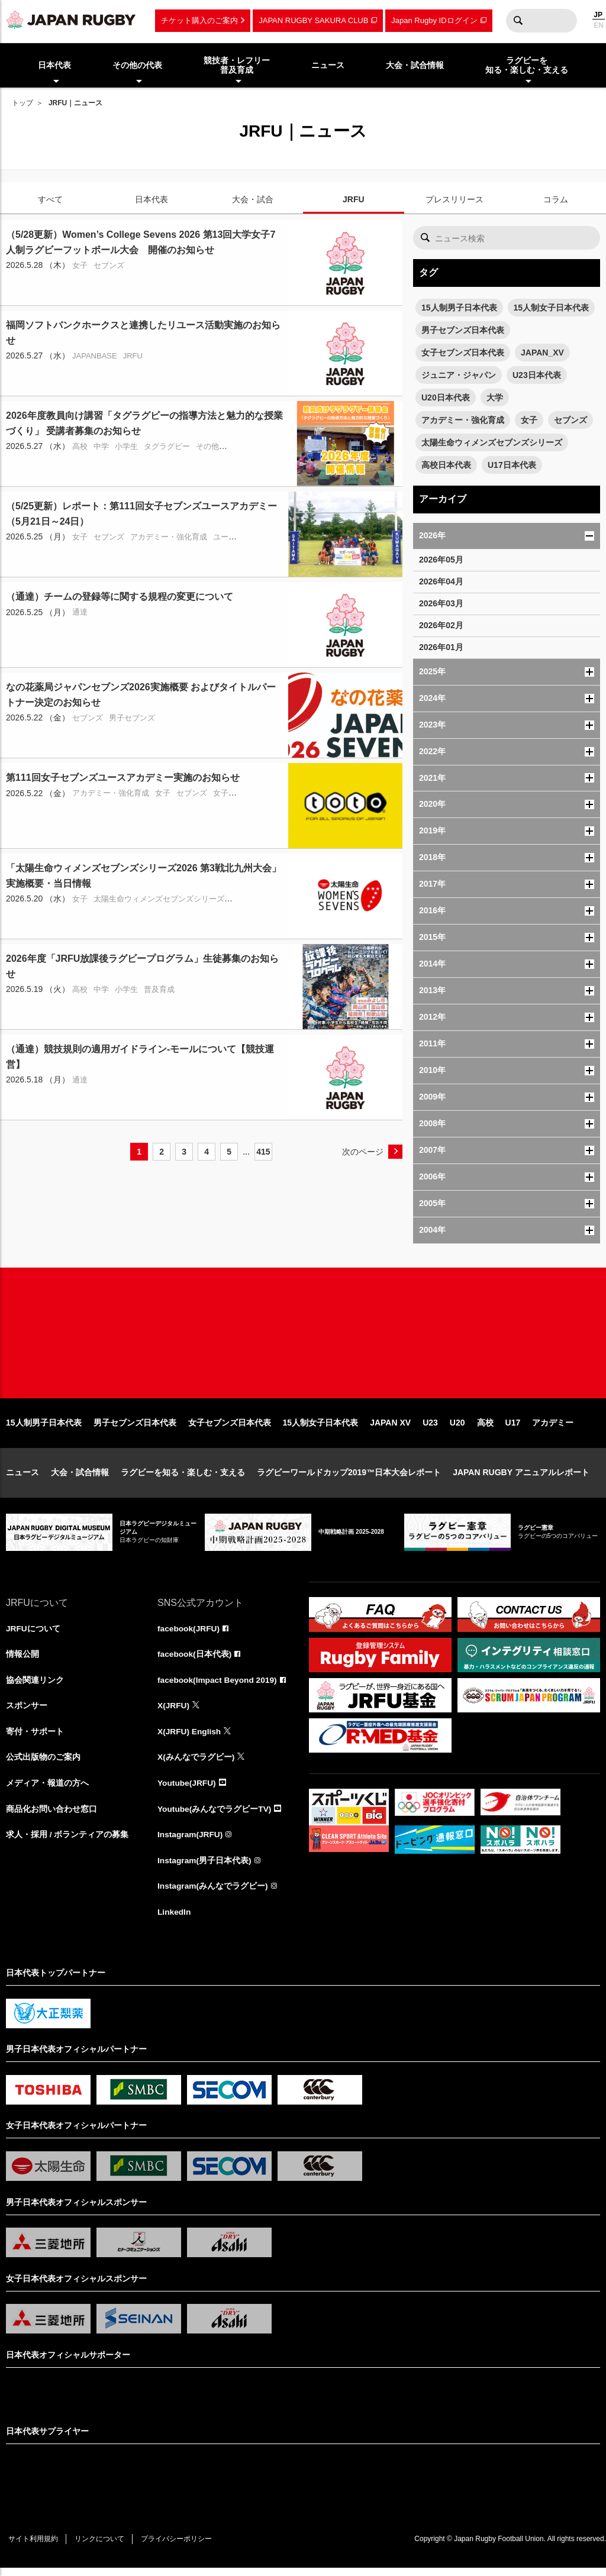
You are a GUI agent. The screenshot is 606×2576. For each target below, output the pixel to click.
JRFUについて (33, 1633)
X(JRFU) (173, 1712)
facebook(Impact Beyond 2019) (218, 1686)
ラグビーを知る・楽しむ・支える (183, 1477)
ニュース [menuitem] (327, 65)
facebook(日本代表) (195, 1659)
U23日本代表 (536, 375)
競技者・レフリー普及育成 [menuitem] (237, 65)
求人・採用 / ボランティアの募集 (67, 1842)
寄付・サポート (35, 1738)
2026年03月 (441, 603)
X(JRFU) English (190, 1738)
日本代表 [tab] (151, 199)
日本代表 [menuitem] (54, 65)
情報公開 (22, 1659)
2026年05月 (441, 559)
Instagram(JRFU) (190, 1842)
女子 (529, 420)
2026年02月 (441, 625)
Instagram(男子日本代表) (204, 1868)
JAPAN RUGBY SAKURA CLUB (313, 20)
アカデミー (552, 1428)
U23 (430, 1428)
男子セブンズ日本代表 (462, 330)
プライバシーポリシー (180, 2547)
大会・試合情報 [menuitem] (415, 65)
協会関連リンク (35, 1686)
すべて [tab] (50, 199)
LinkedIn (174, 1920)
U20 (457, 1428)
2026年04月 (441, 581)
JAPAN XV (390, 1428)
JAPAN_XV (542, 352)
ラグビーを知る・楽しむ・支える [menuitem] (526, 65)
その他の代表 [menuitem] (137, 65)
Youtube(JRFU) (187, 1790)
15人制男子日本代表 (459, 307)
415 (263, 1151)
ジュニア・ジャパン (458, 375)
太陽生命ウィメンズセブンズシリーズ (491, 442)
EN (599, 25)
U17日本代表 (512, 465)
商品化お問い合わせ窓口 (51, 1816)
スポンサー (26, 1712)
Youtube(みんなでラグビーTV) (214, 1816)
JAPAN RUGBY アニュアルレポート (521, 1477)
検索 (518, 21)
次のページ (362, 1151)
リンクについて (102, 2547)
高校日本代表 (446, 465)
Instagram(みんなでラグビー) (213, 1894)
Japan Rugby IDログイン (434, 20)
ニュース (22, 1477)
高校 (485, 1428)
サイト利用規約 (34, 2547)
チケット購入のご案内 (199, 20)
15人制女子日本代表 (551, 307)
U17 (513, 1428)
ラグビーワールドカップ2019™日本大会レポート (349, 1477)
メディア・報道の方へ (47, 1790)
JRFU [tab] (354, 199)
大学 (494, 397)
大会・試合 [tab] (252, 199)
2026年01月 (441, 647)
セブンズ (570, 420)
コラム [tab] (555, 199)
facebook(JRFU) (189, 1633)
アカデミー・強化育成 (462, 420)
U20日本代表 (445, 397)
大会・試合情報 (80, 1477)
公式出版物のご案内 (43, 1764)
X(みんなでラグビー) (196, 1764)
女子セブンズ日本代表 (462, 352)
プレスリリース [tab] (454, 199)
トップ (22, 103)
